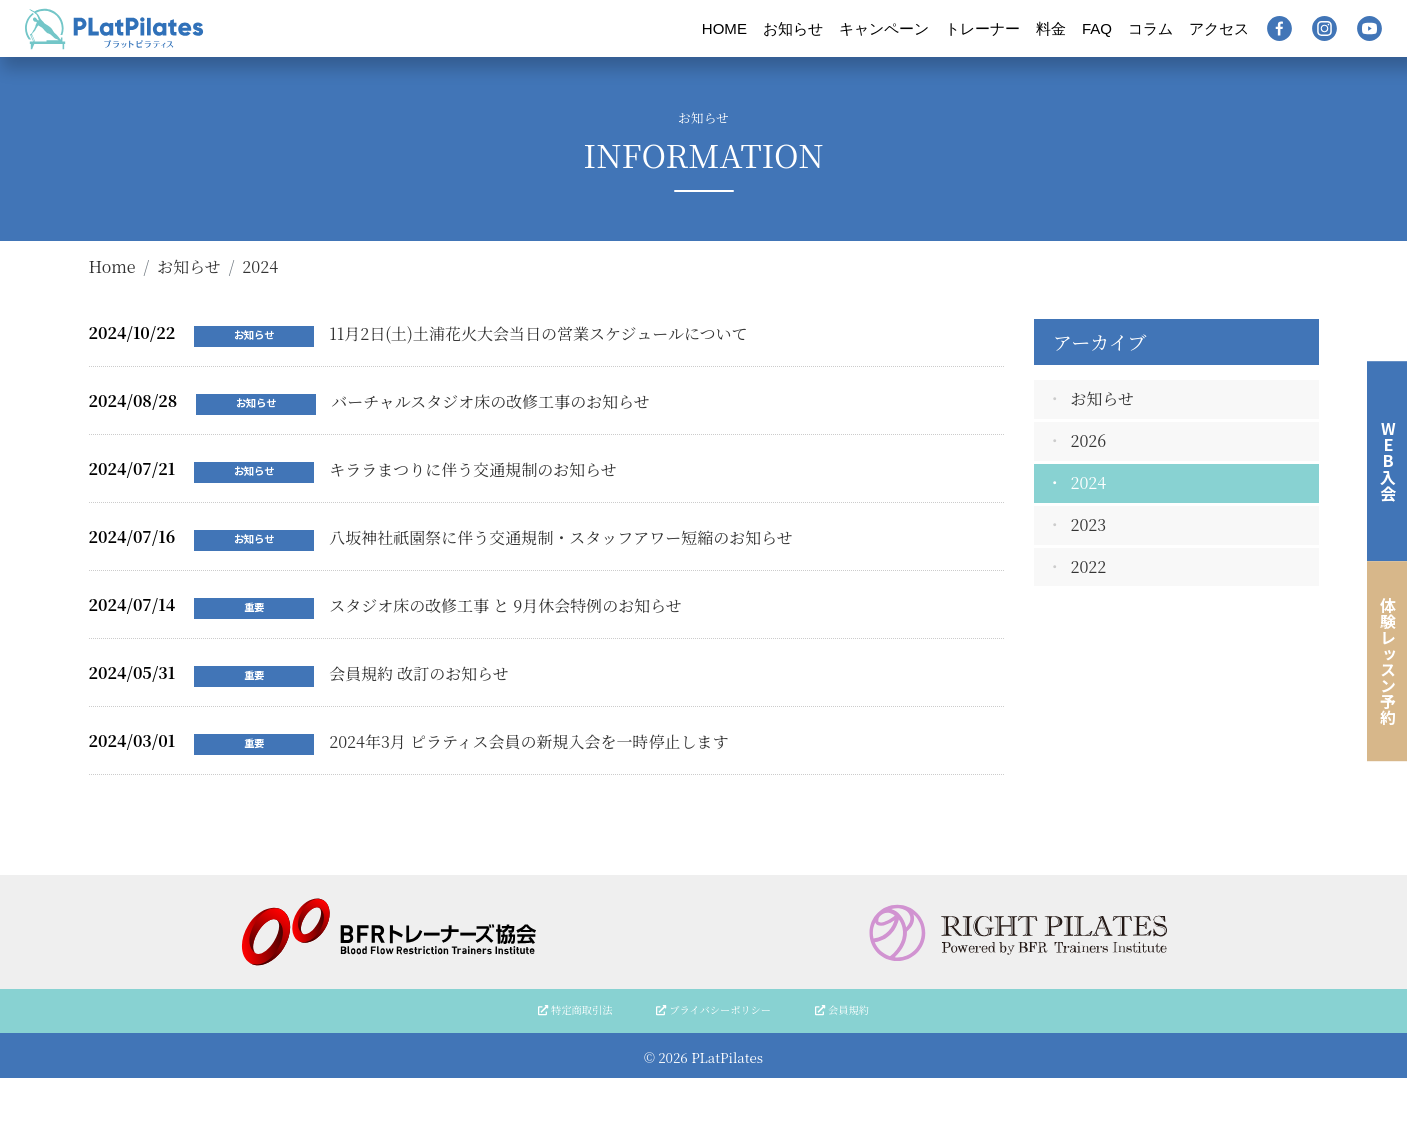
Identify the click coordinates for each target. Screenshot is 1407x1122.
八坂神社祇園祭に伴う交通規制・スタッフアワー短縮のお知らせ (561, 537)
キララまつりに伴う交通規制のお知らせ (473, 469)
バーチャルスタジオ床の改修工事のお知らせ (490, 401)
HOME (724, 28)
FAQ (1097, 28)
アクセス (1219, 28)
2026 (1089, 440)
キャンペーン (884, 28)
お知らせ (793, 28)
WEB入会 (1388, 461)
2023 (1089, 524)
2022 (1089, 566)
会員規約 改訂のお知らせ (419, 673)
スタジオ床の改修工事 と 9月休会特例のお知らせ (505, 605)
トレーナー (982, 28)
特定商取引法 (575, 1009)
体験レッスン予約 (1388, 661)
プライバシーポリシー (713, 1009)
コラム (1150, 28)
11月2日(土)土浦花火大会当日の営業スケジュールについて (538, 333)
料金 (1051, 28)
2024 (1089, 482)
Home (112, 266)
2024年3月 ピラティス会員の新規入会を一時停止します (528, 741)
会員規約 (842, 1009)
